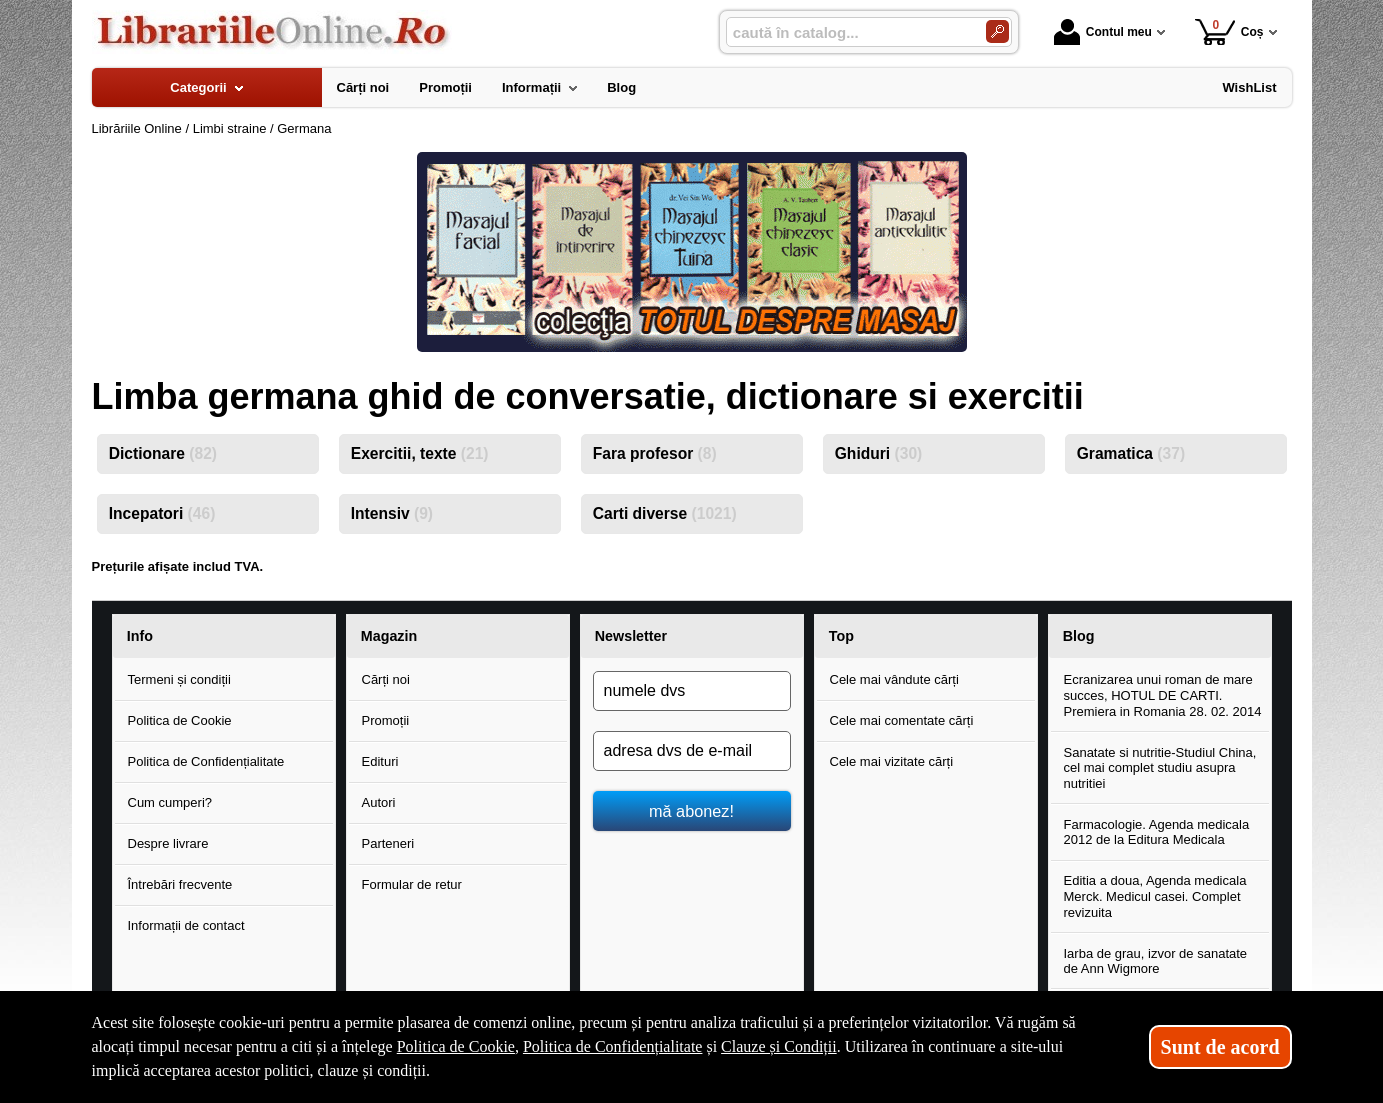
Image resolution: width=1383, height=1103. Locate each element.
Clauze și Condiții (779, 1046)
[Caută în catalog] (997, 31)
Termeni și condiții (179, 679)
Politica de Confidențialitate (206, 761)
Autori (379, 802)
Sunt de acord (1220, 1047)
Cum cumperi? (170, 802)
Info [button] (140, 636)
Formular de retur (412, 884)
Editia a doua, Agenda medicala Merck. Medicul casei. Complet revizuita (1155, 896)
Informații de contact (186, 925)
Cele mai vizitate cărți (892, 761)
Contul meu (1103, 32)
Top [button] (841, 636)
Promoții (386, 720)
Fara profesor (655, 453)
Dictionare (163, 453)
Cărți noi (386, 679)
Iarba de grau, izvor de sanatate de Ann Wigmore (1156, 961)
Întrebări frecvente (180, 884)
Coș (1229, 31)
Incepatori (162, 513)
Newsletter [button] (631, 636)
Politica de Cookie (180, 720)
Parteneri (388, 843)
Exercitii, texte (420, 453)
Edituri (380, 761)
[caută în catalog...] (848, 32)
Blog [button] (1079, 636)
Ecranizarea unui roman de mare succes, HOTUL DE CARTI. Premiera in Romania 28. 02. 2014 (1163, 695)
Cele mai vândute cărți (894, 679)
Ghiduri (879, 453)
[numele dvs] (692, 691)
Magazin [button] (389, 636)
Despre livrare (168, 843)
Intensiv (392, 513)
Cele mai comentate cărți (902, 720)
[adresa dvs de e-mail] (692, 751)
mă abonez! (691, 811)
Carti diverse (665, 513)
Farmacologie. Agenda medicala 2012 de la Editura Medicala (1157, 832)
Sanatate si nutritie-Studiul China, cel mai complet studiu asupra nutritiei (1160, 768)
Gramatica (1131, 453)
